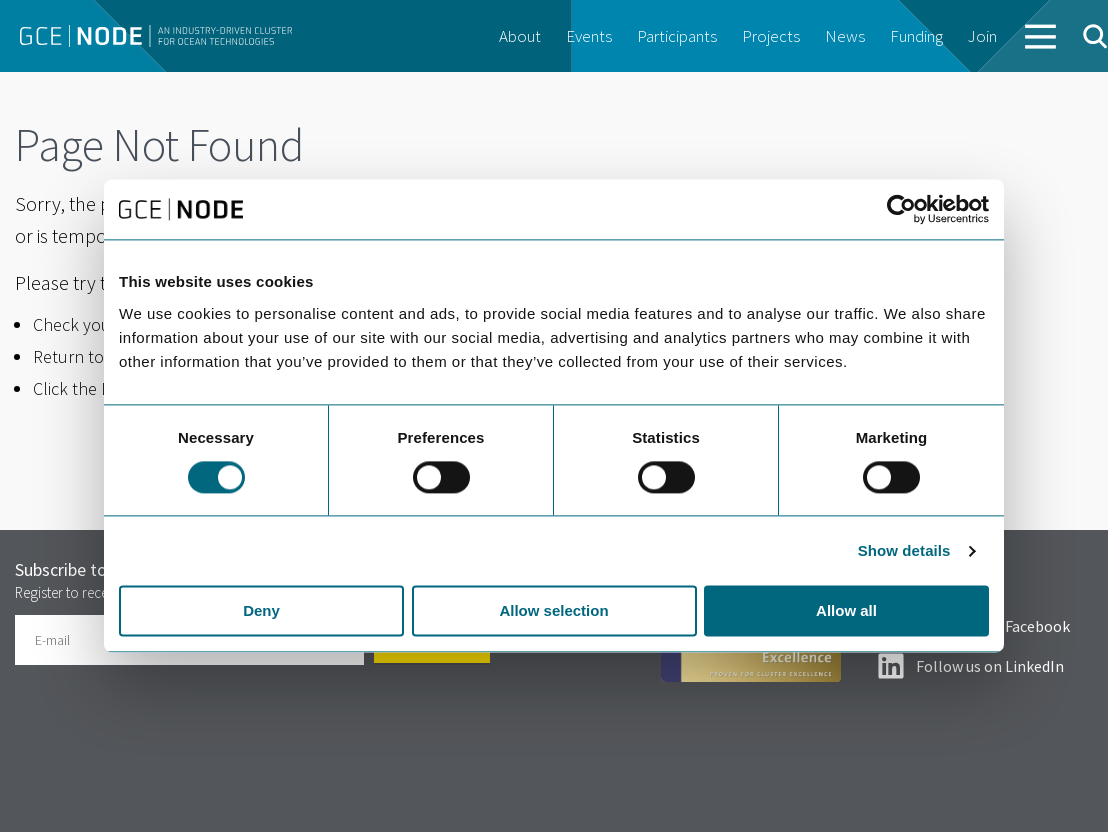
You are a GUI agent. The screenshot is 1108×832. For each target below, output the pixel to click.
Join (982, 36)
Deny (261, 611)
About (520, 36)
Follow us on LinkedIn (990, 666)
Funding (916, 36)
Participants (677, 36)
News (845, 36)
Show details (904, 550)
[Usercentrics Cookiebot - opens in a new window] (901, 209)
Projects (771, 36)
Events (589, 36)
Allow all (846, 611)
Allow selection (553, 611)
